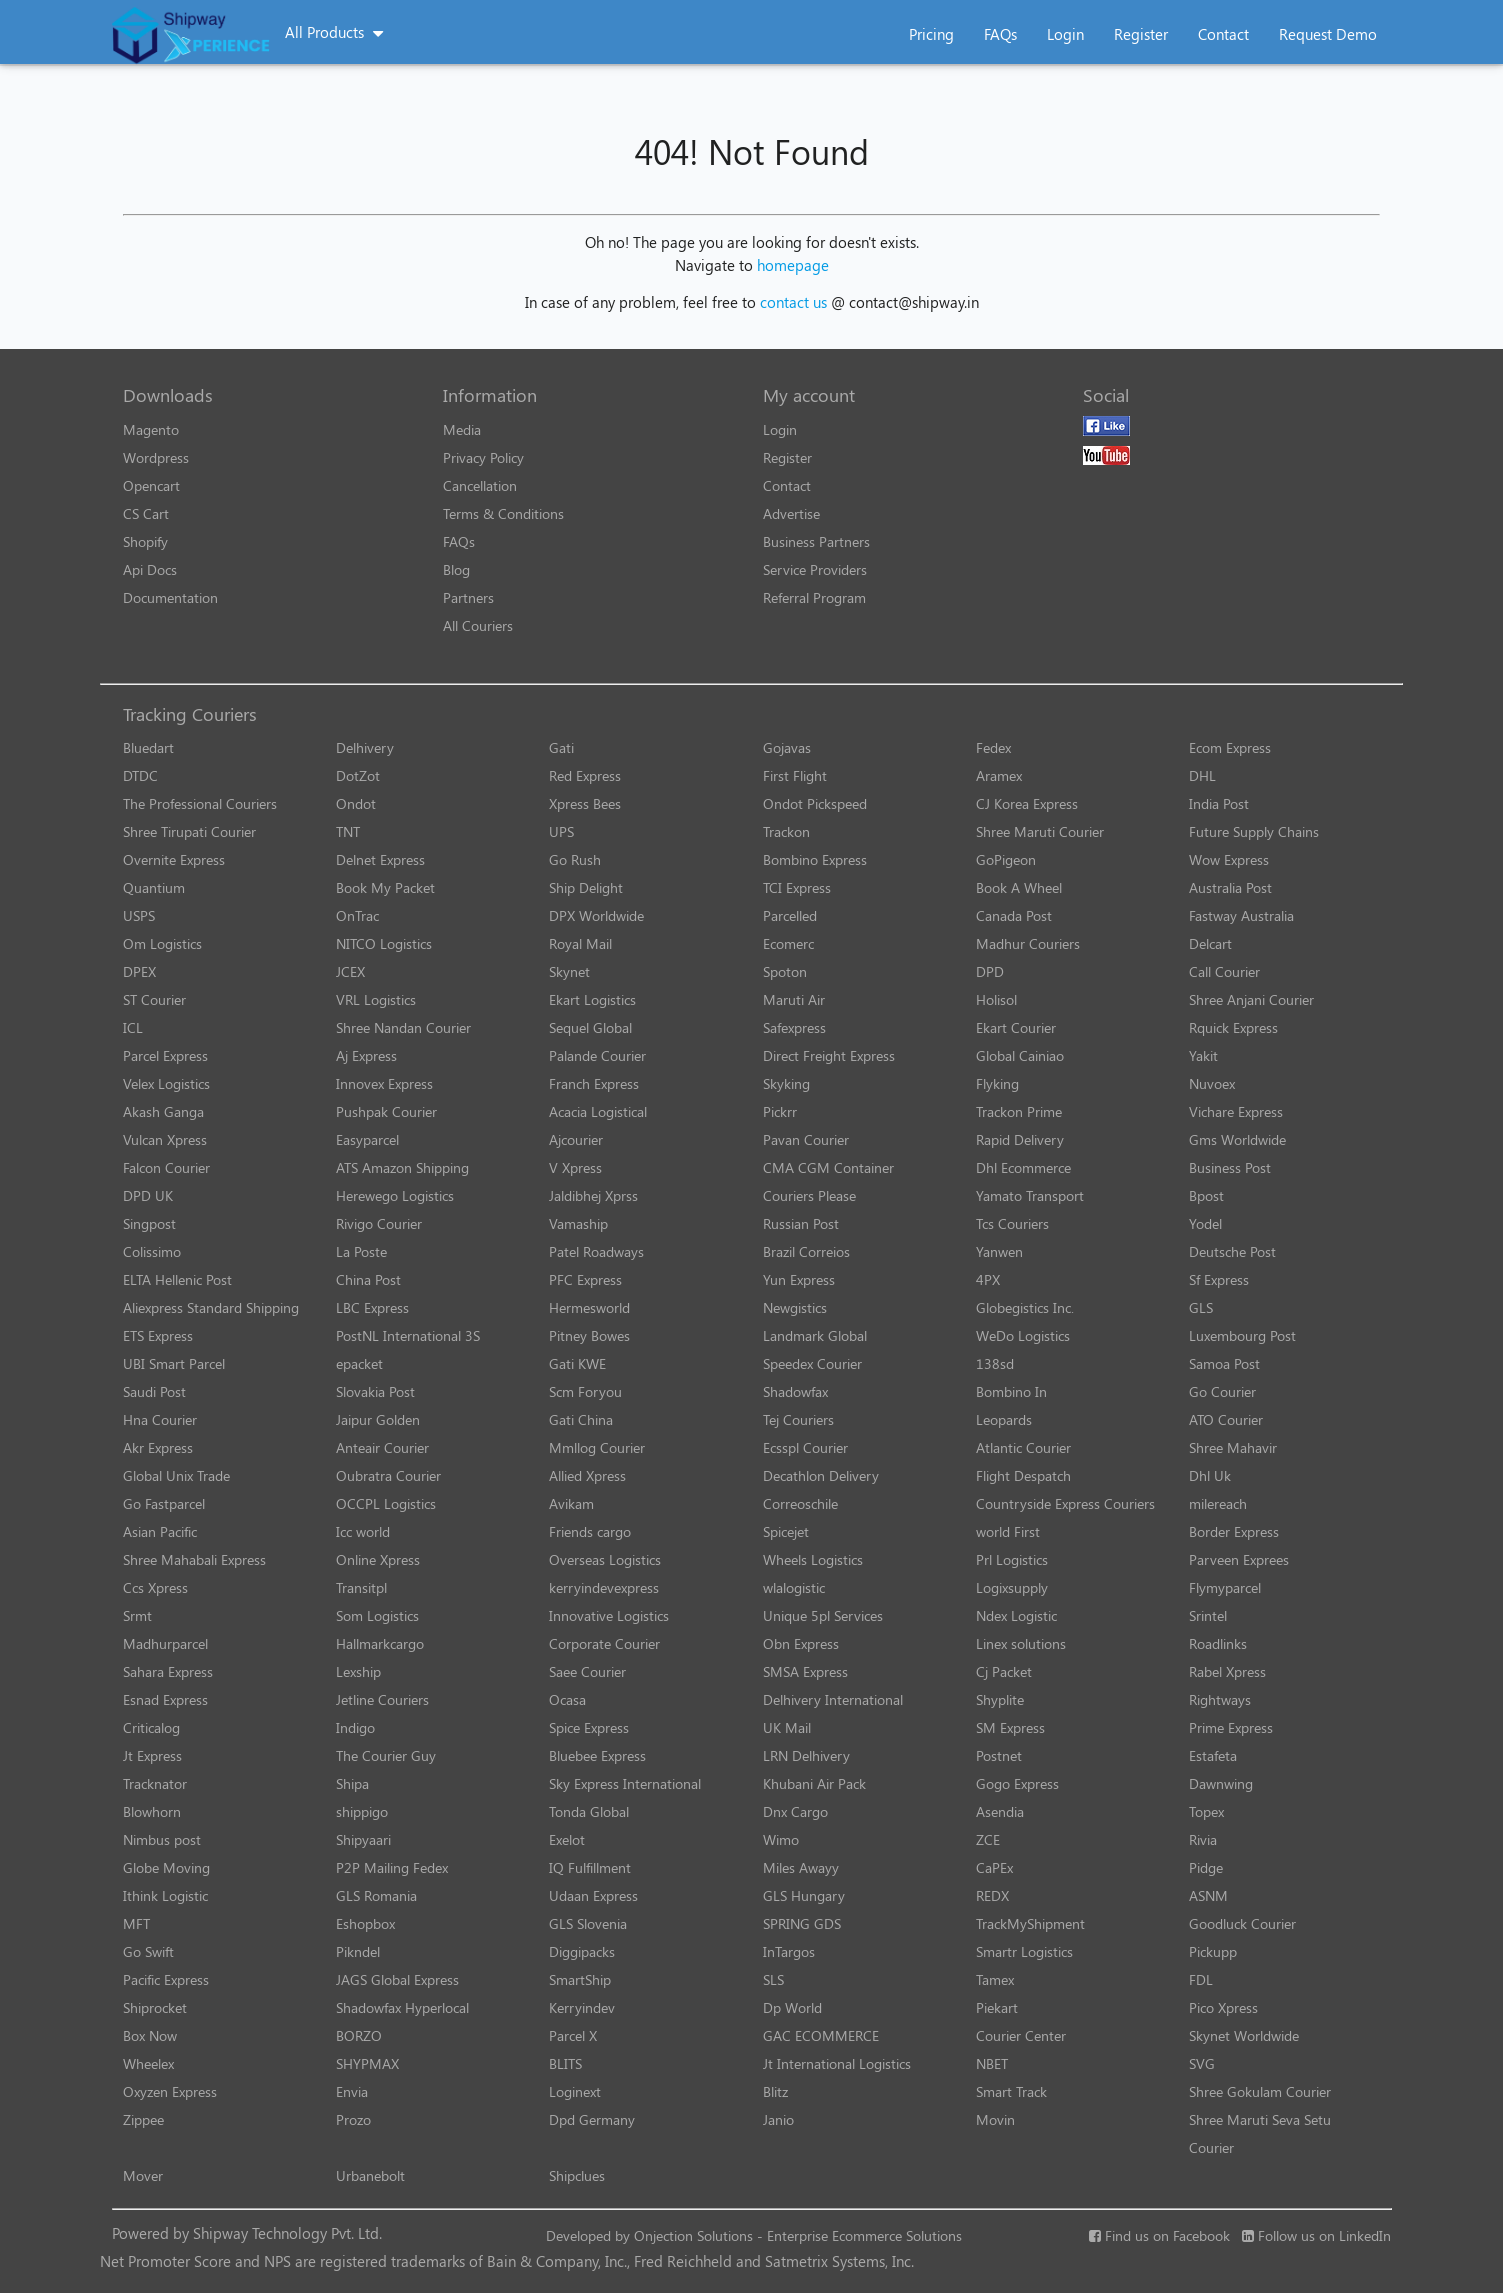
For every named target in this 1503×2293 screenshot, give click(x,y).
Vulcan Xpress (165, 1139)
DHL (1202, 775)
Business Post (1230, 1167)
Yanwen (999, 1251)
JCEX (350, 971)
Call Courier (1224, 971)
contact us (793, 302)
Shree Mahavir (1233, 1447)
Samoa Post (1224, 1363)
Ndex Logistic (1016, 1615)
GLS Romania (376, 1895)
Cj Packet (1004, 1671)
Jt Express (152, 1755)
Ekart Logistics (592, 999)
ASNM (1208, 1895)
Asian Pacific (160, 1531)
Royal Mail (580, 943)
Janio (778, 2119)
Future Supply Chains (1254, 831)
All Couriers (478, 625)
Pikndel (358, 1951)
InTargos (789, 1951)
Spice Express (589, 1727)
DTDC (140, 775)
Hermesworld (589, 1307)
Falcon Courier (166, 1167)
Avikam (571, 1503)
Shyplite (1000, 1699)
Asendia (1000, 1811)
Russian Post (801, 1223)
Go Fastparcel (164, 1503)
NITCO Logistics (384, 943)
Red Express (585, 775)
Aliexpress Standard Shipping (211, 1307)
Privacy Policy (483, 457)
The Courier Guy (386, 1755)
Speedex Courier (812, 1363)
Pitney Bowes (589, 1335)
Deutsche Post (1232, 1251)
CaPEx (994, 1867)
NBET (992, 2063)
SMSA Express (805, 1671)
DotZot (358, 775)
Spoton (785, 971)
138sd (995, 1363)
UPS (561, 831)
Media (462, 429)
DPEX (139, 971)
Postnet (999, 1755)
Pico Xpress (1223, 2007)
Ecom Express (1230, 747)
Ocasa (567, 1699)
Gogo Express (1017, 1783)
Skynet (569, 971)
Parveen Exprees (1239, 1559)
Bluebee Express (597, 1755)
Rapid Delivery (1020, 1139)
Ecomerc (788, 943)
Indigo (355, 1727)
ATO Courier (1226, 1419)
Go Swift (148, 1951)
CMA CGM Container (828, 1167)
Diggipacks (582, 1951)
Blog (456, 569)
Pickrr (780, 1111)
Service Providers (815, 569)
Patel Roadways (596, 1251)
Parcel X (573, 2035)
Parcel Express (165, 1055)
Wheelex (148, 2063)
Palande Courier (597, 1055)
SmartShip (580, 1979)
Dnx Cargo (795, 1811)
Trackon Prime (1019, 1111)
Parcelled (790, 915)
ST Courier (154, 999)
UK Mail (787, 1727)
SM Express (1010, 1727)
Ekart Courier (1016, 1027)
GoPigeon (1006, 859)
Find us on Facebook (1159, 2235)
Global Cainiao (1020, 1055)
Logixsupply (1012, 1587)
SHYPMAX (367, 2063)
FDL (1201, 1979)
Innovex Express (384, 1083)
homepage (793, 265)
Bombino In (1011, 1391)
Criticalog (151, 1727)
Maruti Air (794, 999)
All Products (324, 32)
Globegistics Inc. (1025, 1307)
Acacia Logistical (598, 1111)
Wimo (781, 1839)
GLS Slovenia (588, 1923)
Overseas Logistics (605, 1559)
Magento (151, 429)
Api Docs (150, 569)
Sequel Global (590, 1027)
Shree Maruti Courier (1040, 831)
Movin (995, 2119)
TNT (348, 831)
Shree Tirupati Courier (189, 831)
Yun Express (799, 1279)
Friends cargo (590, 1531)
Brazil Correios (806, 1251)
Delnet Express (380, 859)
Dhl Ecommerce (1023, 1167)
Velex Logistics (166, 1083)
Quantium (154, 887)
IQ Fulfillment (590, 1867)
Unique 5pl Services (823, 1615)
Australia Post (1230, 887)
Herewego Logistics (395, 1195)
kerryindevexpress (604, 1587)
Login (1065, 34)
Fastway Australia (1241, 915)
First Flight (795, 775)
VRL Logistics (376, 999)
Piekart (997, 2007)
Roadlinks (1218, 1643)
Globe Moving (166, 1867)
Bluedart (148, 747)
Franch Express (594, 1083)
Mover (143, 2175)
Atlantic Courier (1023, 1447)
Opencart (151, 485)
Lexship (358, 1671)
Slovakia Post (375, 1391)
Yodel (1205, 1223)
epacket (359, 1363)
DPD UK (148, 1195)
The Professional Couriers (200, 803)
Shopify (145, 541)
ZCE (988, 1839)
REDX (992, 1895)
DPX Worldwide (596, 915)
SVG (1202, 2063)
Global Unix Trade (176, 1475)
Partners (468, 597)
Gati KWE (577, 1363)
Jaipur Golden (378, 1419)
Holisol (996, 999)
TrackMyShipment (1030, 1923)
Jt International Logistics (837, 2063)
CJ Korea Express (1027, 803)
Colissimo (152, 1251)
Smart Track (1011, 2091)
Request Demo (1328, 34)
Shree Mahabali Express (194, 1559)
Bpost (1206, 1195)
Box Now (150, 2035)
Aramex (999, 775)
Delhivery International (833, 1699)
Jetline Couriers (382, 1699)
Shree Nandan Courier (403, 1027)
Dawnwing (1221, 1783)
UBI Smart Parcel (174, 1363)
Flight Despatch (1023, 1475)
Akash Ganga (163, 1111)
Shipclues (577, 2175)
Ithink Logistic (165, 1895)
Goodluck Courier (1242, 1923)
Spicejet (786, 1531)
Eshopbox (365, 1923)
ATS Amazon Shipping (402, 1167)
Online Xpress (378, 1559)
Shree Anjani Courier (1251, 999)
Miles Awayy (801, 1867)
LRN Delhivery (806, 1755)
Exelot (567, 1839)
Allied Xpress (587, 1475)
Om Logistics (162, 943)
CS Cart (146, 513)
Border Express (1234, 1531)
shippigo (362, 1811)
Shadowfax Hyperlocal (402, 2007)
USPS (139, 915)
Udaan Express (593, 1895)
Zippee (143, 2119)
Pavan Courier (806, 1139)
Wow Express (1229, 859)
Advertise (791, 513)
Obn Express (801, 1643)
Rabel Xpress (1227, 1671)
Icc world (363, 1531)
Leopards (1004, 1419)
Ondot (356, 803)
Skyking (786, 1083)
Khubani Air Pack (814, 1783)
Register (1141, 34)
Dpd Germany (592, 2119)
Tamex (995, 1979)
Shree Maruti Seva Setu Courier (1260, 2133)
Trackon (786, 831)
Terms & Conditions (503, 513)
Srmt (137, 1615)
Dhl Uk (1210, 1475)
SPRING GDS (802, 1923)
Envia (352, 2091)
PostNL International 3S (408, 1335)
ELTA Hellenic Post (177, 1279)
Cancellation (480, 485)
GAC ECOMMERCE (821, 2035)
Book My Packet (385, 887)
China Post (368, 1279)
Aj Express (366, 1055)
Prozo (353, 2119)
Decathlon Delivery (821, 1475)
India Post (1219, 803)
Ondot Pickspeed (815, 803)
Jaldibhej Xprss (593, 1195)
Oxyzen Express (170, 2091)
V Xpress (575, 1167)
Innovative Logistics (609, 1615)
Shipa (352, 1783)
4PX (988, 1279)
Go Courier (1222, 1391)
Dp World (792, 2007)
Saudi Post (154, 1391)
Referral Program (814, 597)
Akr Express (158, 1447)
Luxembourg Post (1242, 1335)
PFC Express (585, 1279)
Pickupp (1213, 1951)
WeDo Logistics (1023, 1335)
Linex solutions (1021, 1643)
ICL (133, 1027)
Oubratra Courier (388, 1475)
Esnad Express (165, 1699)
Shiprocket (155, 2007)
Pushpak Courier (386, 1111)
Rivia (1203, 1839)
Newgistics (795, 1307)
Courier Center (1021, 2035)
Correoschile (800, 1503)
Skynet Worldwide (1244, 2035)
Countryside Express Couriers (1065, 1503)
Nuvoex (1212, 1083)
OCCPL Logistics (386, 1503)
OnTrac (357, 915)
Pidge (1206, 1867)
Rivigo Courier (379, 1223)
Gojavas (787, 747)
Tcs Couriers (1012, 1223)
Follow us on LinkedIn (1316, 2235)
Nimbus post (162, 1839)
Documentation (170, 597)
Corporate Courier (604, 1643)
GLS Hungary (804, 1895)
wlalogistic (794, 1587)
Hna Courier (160, 1419)
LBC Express (372, 1307)
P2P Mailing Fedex (392, 1867)
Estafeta (1213, 1755)
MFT (136, 1923)
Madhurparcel (165, 1643)
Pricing (931, 34)
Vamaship (578, 1223)
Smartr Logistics (1024, 1951)
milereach (1218, 1503)
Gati (561, 747)
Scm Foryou (585, 1391)
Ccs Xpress (155, 1587)
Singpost (149, 1223)
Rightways (1220, 1699)
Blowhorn (152, 1811)
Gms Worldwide (1237, 1139)
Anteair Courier (382, 1447)
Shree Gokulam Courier (1260, 2091)
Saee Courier (587, 1671)
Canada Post (1014, 915)
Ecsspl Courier (805, 1447)
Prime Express (1231, 1727)
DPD (990, 971)
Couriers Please (809, 1195)
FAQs (1000, 34)
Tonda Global (589, 1811)
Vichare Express (1236, 1111)
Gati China (581, 1419)
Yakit (1203, 1055)
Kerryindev (582, 2007)
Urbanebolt (370, 2175)
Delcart (1210, 943)
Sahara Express (168, 1671)
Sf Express (1219, 1279)
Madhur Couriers (1028, 943)
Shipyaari (363, 1839)
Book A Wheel (1019, 887)
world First (1008, 1531)
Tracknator (155, 1783)
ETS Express (158, 1335)
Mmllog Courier (597, 1447)
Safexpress (794, 1027)
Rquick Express (1233, 1027)
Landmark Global (815, 1335)
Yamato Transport (1030, 1195)
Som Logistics (377, 1615)
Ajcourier (576, 1139)
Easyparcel (367, 1139)
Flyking (997, 1083)
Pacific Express (166, 1979)
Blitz (775, 2091)
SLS (773, 1979)
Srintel (1208, 1615)
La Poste (361, 1251)
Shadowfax (795, 1391)
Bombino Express (815, 859)
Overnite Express (174, 859)
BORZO (359, 2035)
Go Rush (575, 859)
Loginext (575, 2091)
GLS (1201, 1307)
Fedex (993, 747)
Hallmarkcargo (380, 1643)
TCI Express (797, 887)
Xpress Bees (585, 803)
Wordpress (156, 457)
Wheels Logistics (813, 1559)
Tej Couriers (798, 1419)
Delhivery (365, 747)
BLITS (565, 2063)
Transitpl (361, 1587)
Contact (1223, 34)
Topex (1206, 1811)
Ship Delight (586, 887)
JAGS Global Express (397, 1979)
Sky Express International (625, 1783)
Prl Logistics (1012, 1559)
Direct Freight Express (829, 1055)
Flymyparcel (1225, 1587)
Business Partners (816, 541)
